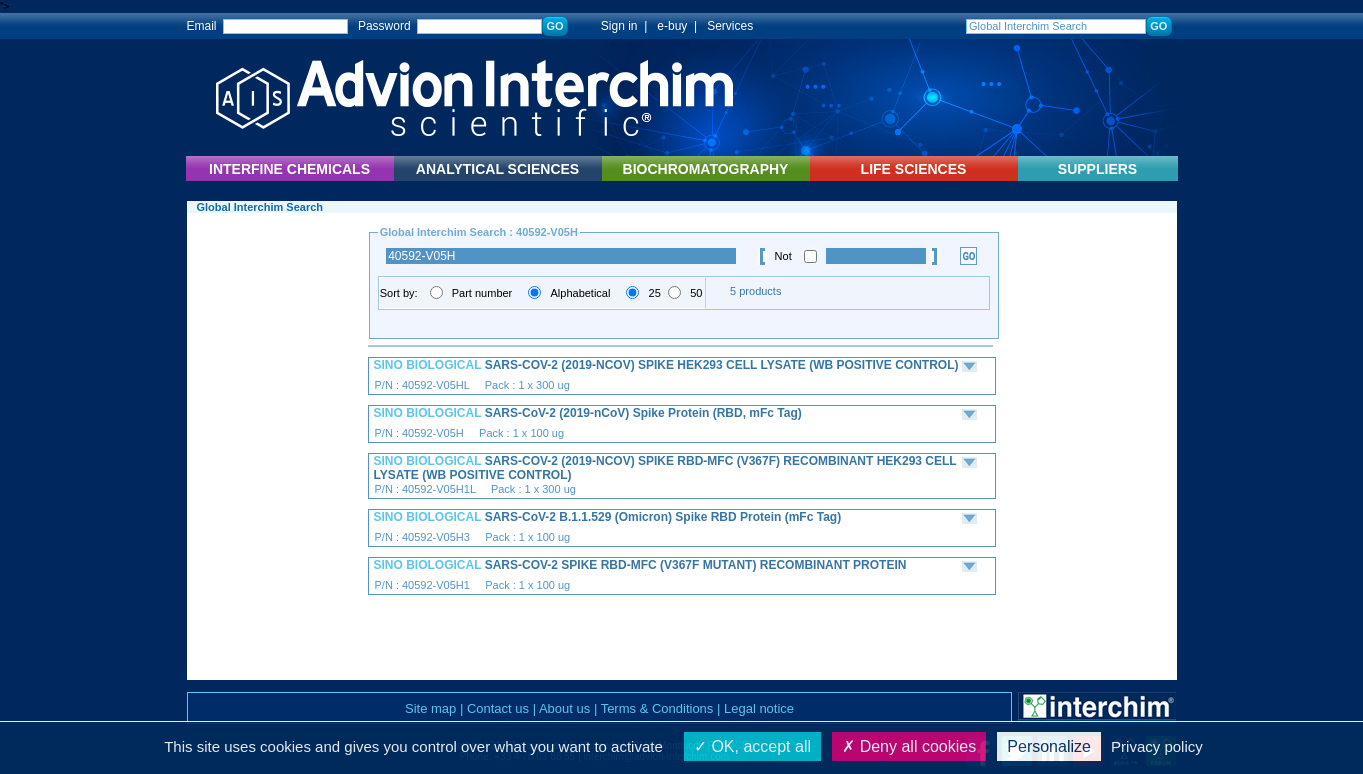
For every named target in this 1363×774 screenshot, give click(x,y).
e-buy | (680, 26)
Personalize (1049, 746)
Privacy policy (1157, 746)
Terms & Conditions (657, 708)
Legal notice (759, 708)
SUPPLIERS (1097, 169)
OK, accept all (752, 746)
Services (730, 26)
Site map (430, 708)
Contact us (498, 708)
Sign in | (614, 26)
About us (564, 708)
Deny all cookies (909, 746)
